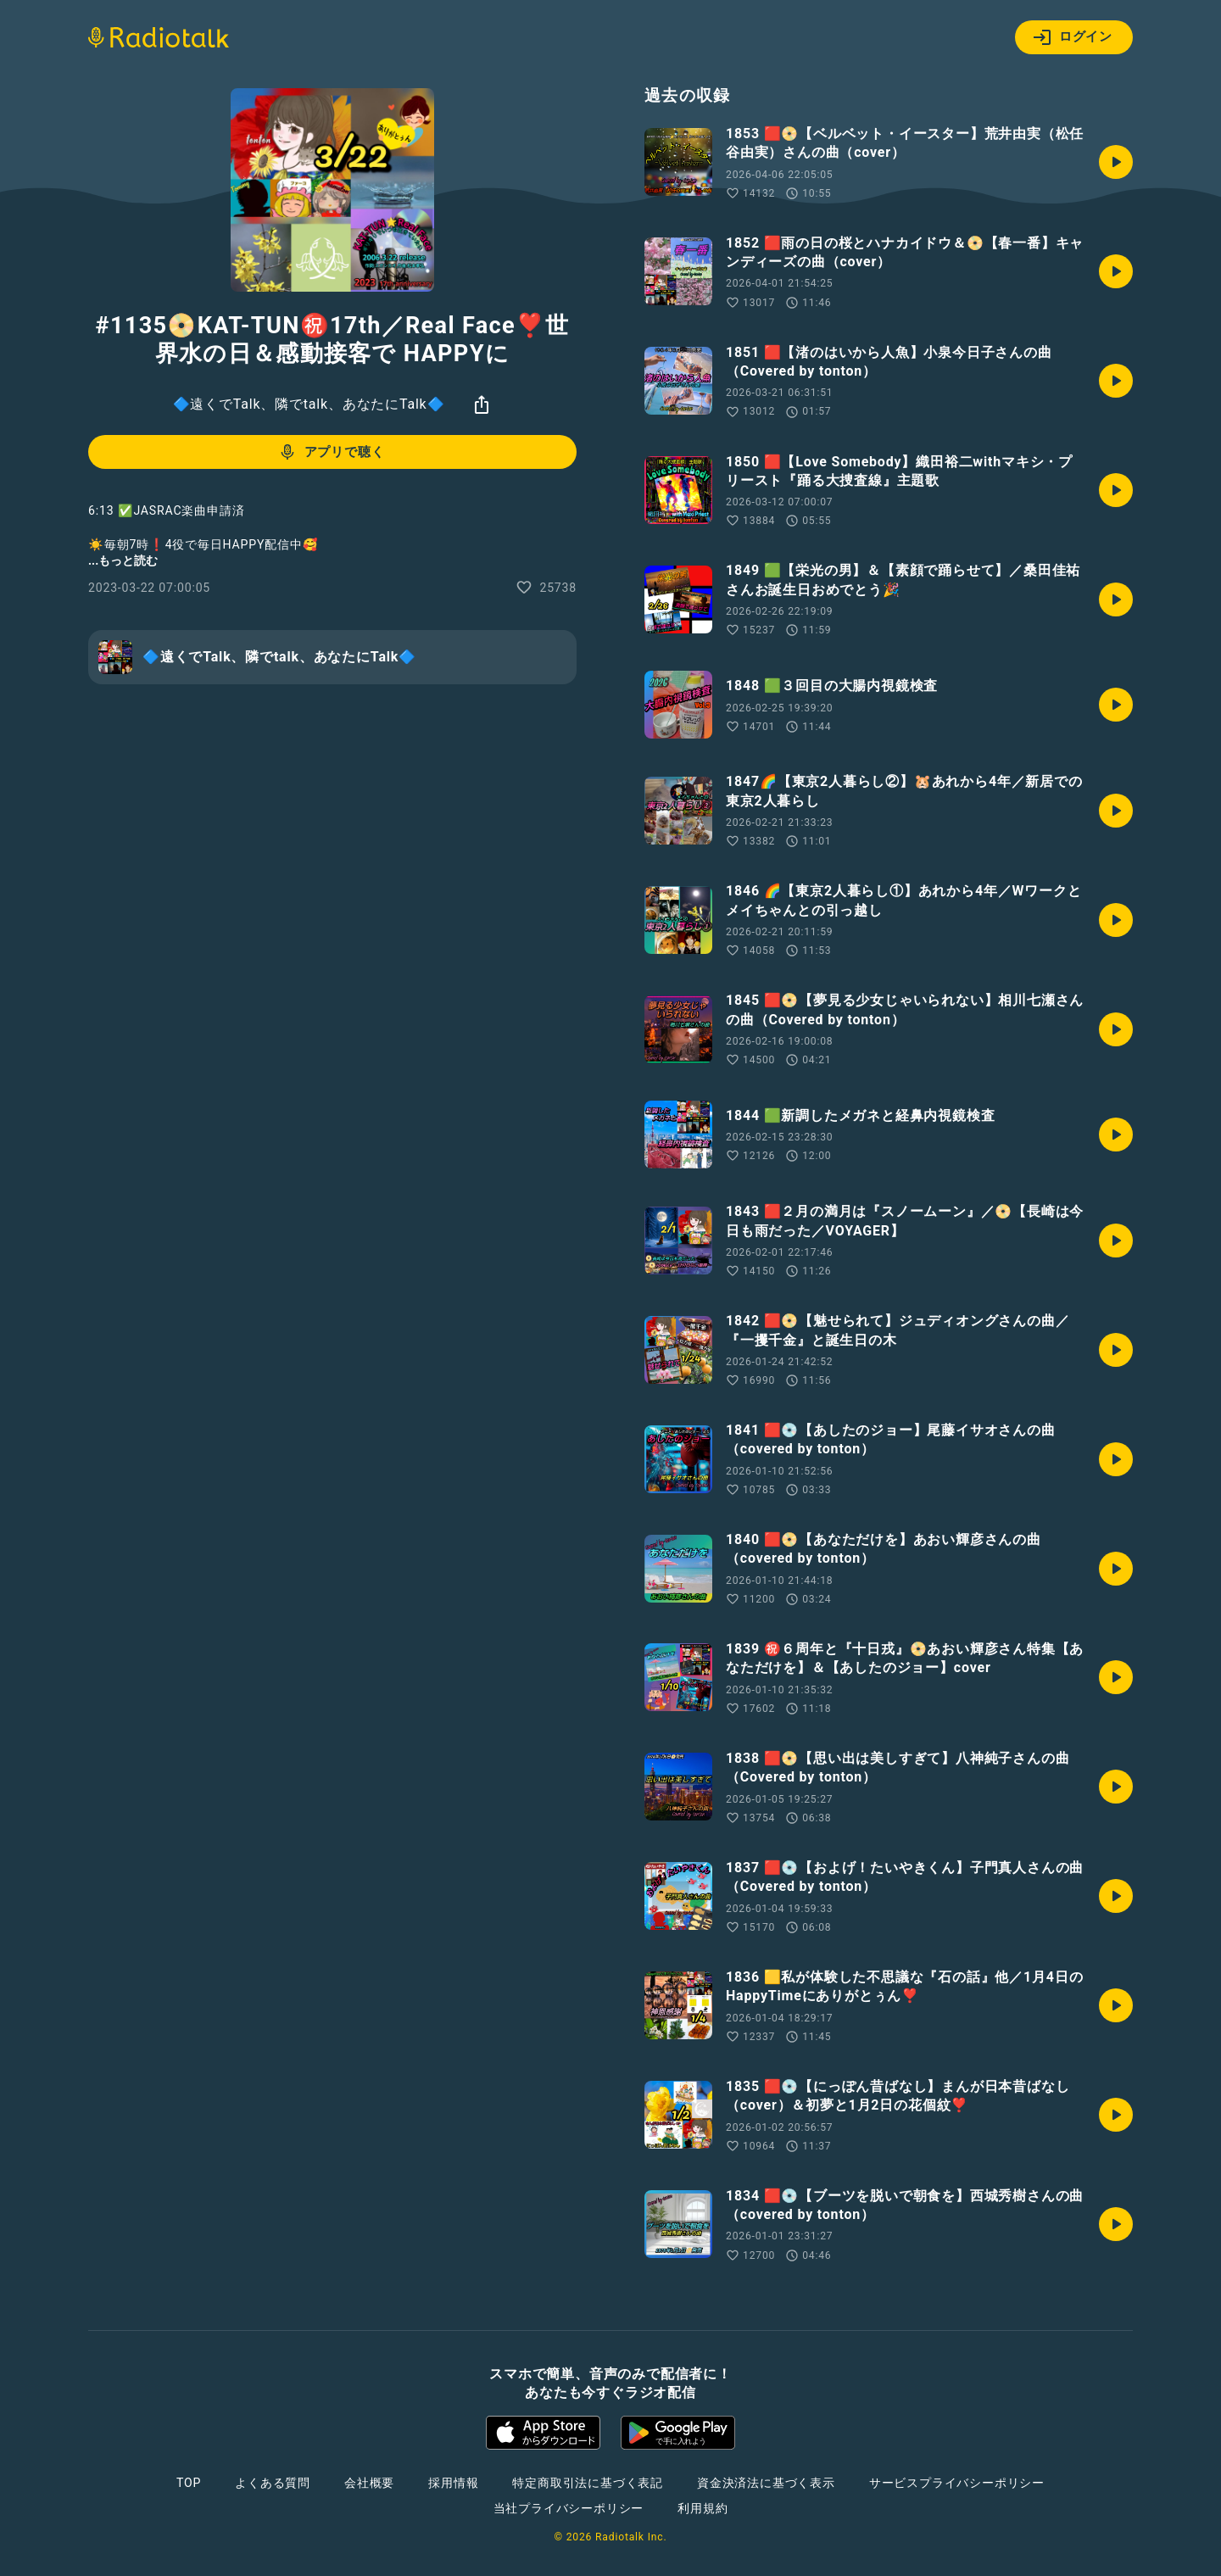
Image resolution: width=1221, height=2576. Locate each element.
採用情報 (453, 2483)
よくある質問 (272, 2483)
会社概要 (369, 2483)
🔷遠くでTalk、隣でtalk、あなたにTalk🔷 (309, 404)
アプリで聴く (331, 452)
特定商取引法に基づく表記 (587, 2483)
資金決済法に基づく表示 (766, 2483)
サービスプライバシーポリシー (957, 2483)
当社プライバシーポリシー (568, 2508)
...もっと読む (123, 560)
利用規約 (702, 2508)
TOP (188, 2483)
